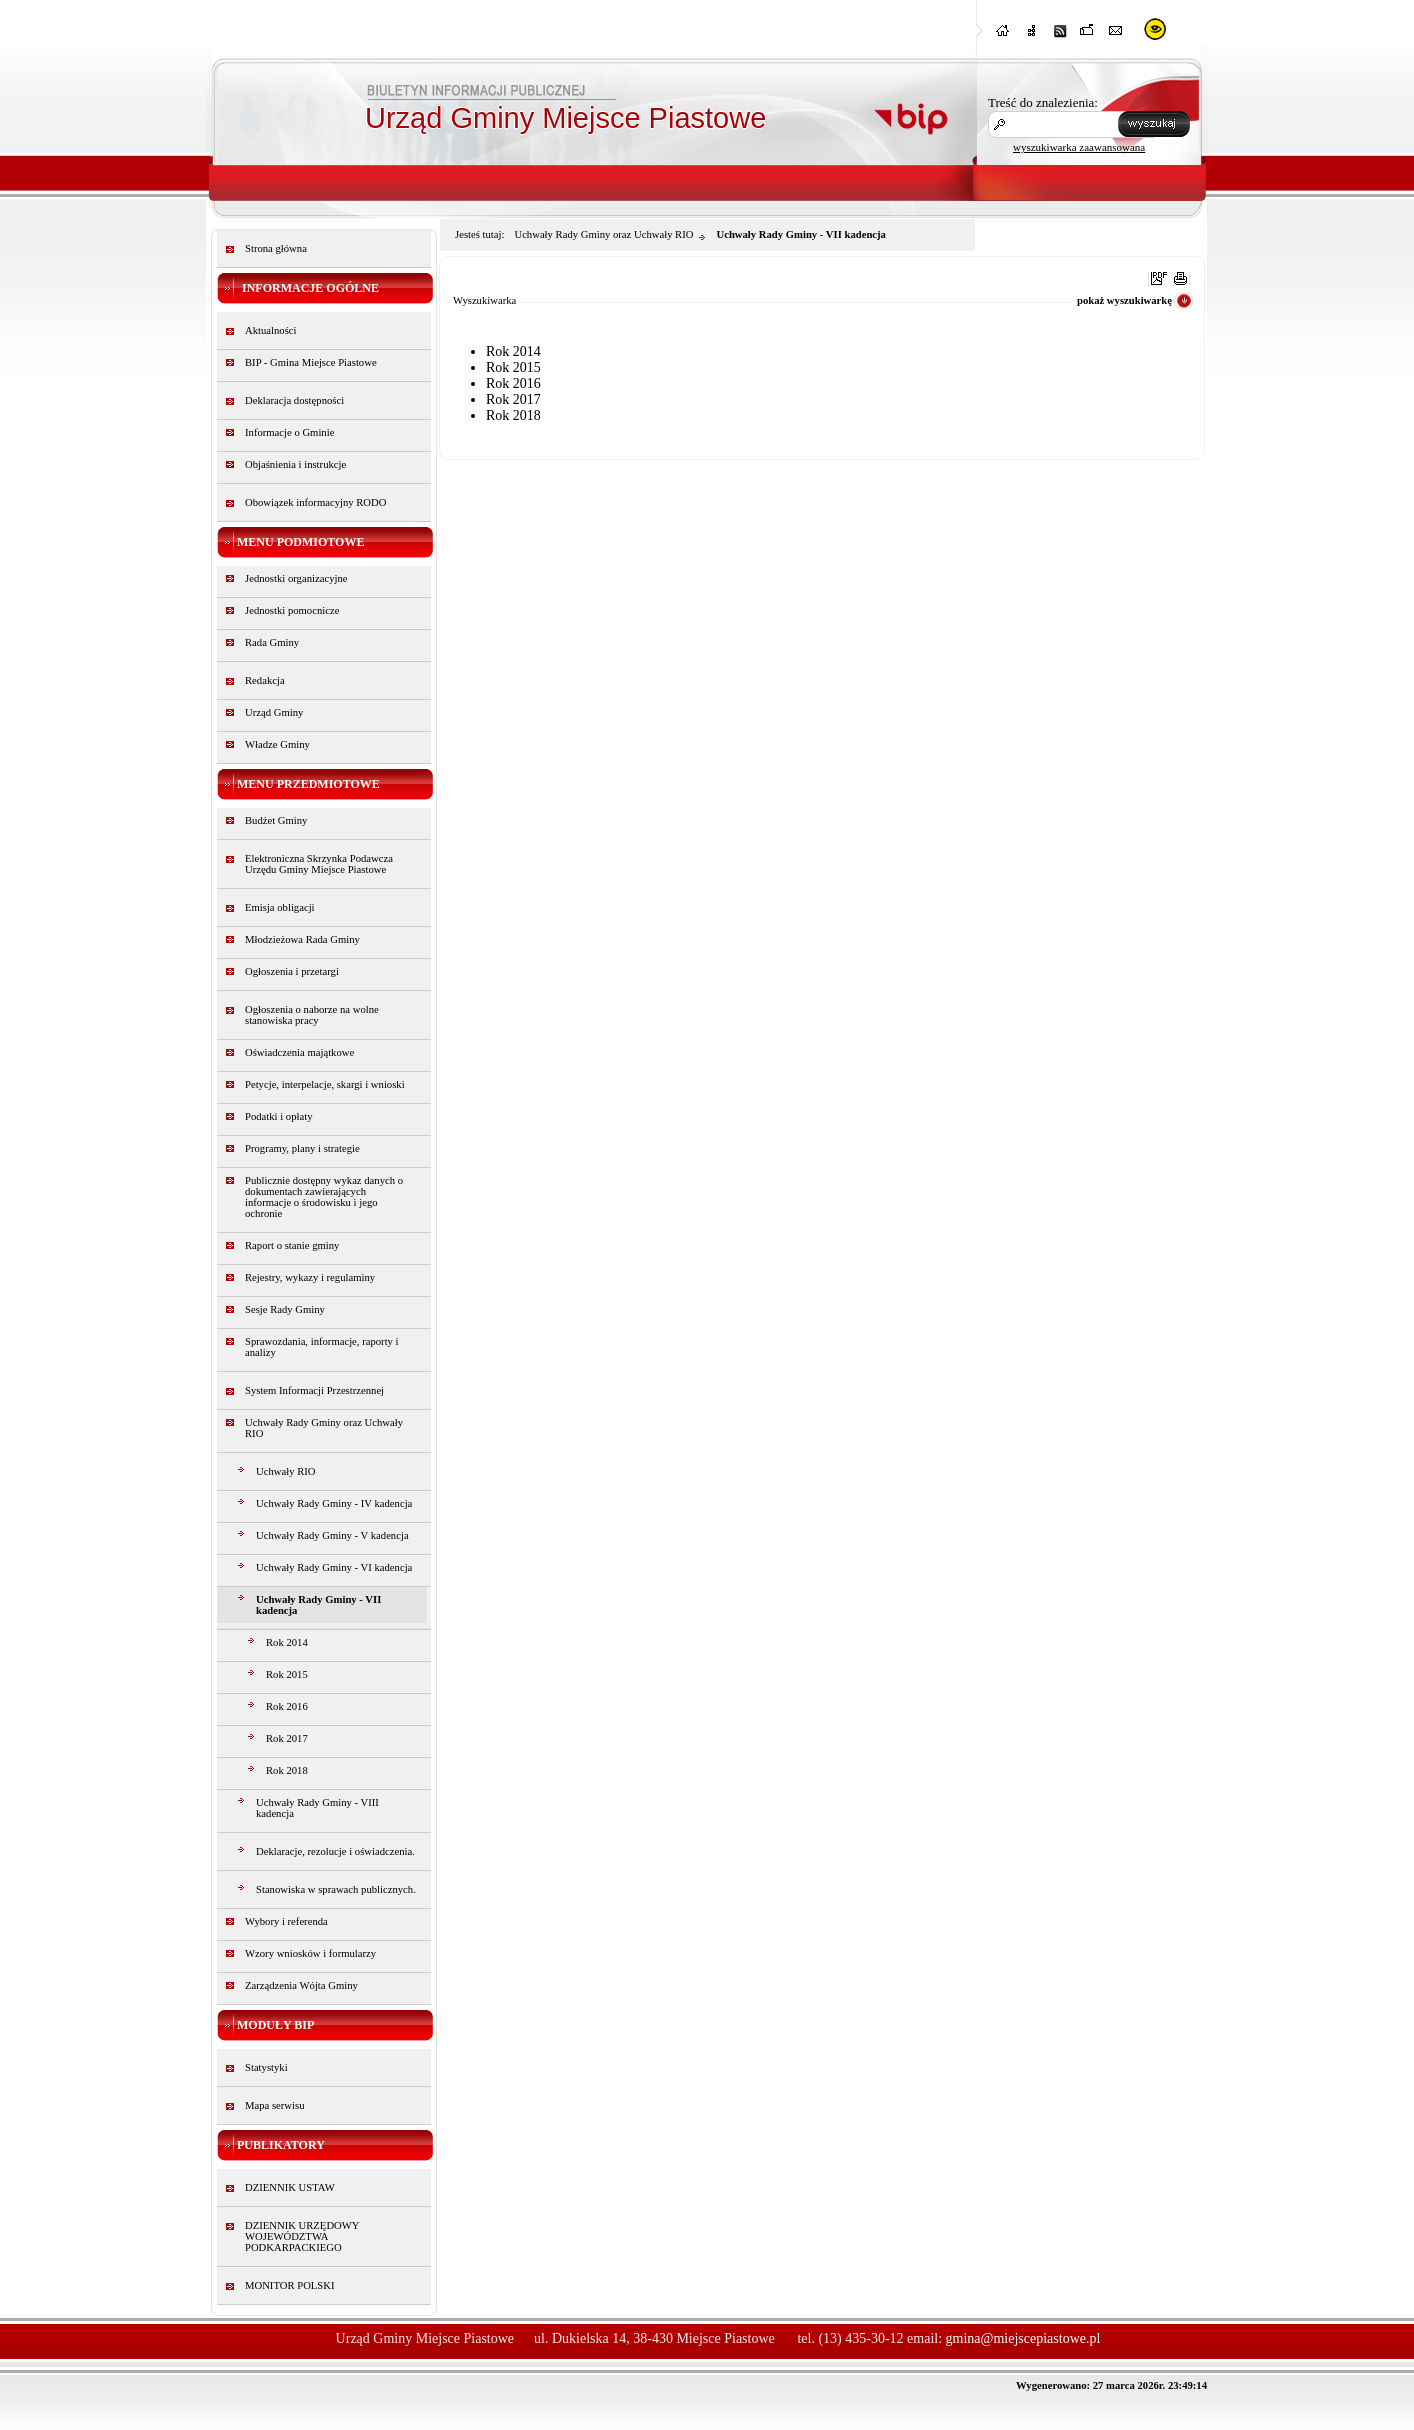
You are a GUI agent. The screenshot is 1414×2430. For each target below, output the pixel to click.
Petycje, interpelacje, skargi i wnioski (325, 1084)
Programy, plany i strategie (302, 1148)
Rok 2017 (287, 1738)
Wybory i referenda (286, 1921)
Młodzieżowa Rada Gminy (302, 939)
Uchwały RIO (285, 1471)
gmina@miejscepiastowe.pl (1023, 2338)
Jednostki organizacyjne (296, 578)
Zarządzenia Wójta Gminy (301, 1985)
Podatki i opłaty (279, 1116)
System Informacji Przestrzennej (314, 1390)
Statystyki (266, 2067)
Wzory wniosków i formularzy (310, 1953)
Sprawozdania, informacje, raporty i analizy (322, 1347)
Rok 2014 (287, 1642)
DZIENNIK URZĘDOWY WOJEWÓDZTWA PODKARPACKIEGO (302, 2236)
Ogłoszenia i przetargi (292, 971)
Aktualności (271, 330)
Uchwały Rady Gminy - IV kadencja (334, 1503)
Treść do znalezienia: (1043, 102)
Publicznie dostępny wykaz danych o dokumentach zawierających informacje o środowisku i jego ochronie (324, 1197)
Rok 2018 (287, 1770)
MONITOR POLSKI (290, 2285)
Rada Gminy (272, 642)
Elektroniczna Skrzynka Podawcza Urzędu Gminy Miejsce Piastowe (319, 864)
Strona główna (276, 248)
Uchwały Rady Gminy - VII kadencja (318, 1605)
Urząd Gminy (274, 712)
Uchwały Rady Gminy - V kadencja (332, 1535)
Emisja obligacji (280, 907)
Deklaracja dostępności (294, 400)
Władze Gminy (277, 744)
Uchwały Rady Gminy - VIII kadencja (317, 1808)
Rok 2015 (287, 1674)
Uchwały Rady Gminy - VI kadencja (334, 1567)
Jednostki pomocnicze (292, 610)
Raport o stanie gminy (292, 1245)
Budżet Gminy (276, 820)
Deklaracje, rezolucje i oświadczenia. (335, 1851)
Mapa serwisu (274, 2105)
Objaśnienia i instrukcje (295, 464)
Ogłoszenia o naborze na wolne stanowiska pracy (312, 1015)
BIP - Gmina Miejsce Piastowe (311, 362)
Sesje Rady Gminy (285, 1309)
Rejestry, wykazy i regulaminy (310, 1277)
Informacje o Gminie (289, 432)
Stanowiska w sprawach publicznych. (336, 1889)
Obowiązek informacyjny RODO (315, 502)
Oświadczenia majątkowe (299, 1052)
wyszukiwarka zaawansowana (1079, 147)
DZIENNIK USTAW (290, 2187)
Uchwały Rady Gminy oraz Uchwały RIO (324, 1428)
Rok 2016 (287, 1706)
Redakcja (265, 680)
